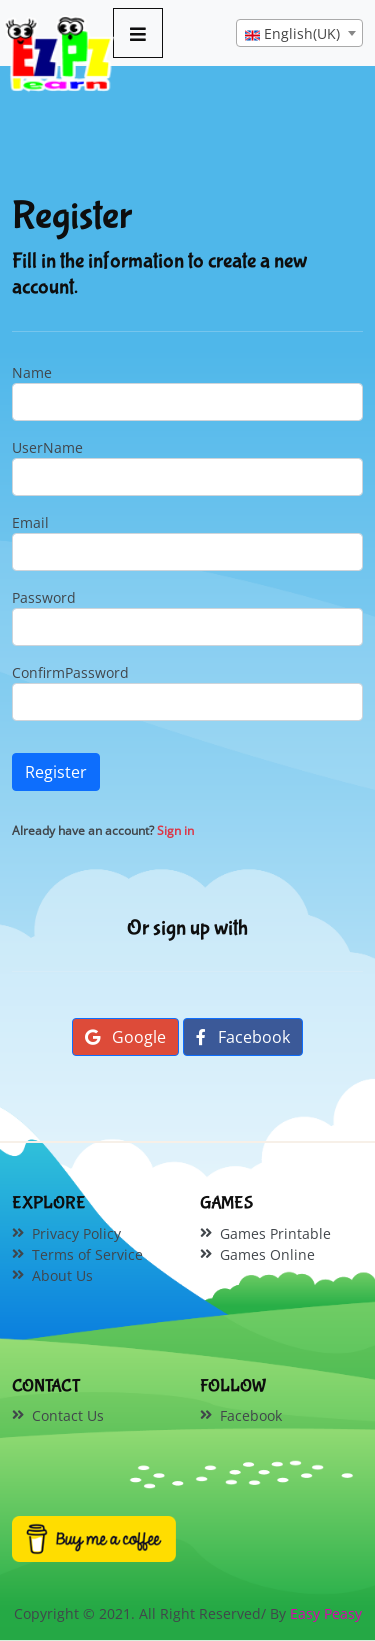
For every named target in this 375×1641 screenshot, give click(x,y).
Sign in (175, 830)
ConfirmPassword (70, 672)
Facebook (243, 1037)
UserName (47, 447)
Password (44, 597)
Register (56, 772)
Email (30, 522)
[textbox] (299, 34)
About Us (62, 1275)
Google (125, 1037)
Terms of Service (87, 1254)
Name (32, 372)
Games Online (267, 1254)
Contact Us (68, 1415)
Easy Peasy (326, 1613)
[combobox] (299, 33)
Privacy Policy (76, 1233)
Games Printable (275, 1233)
